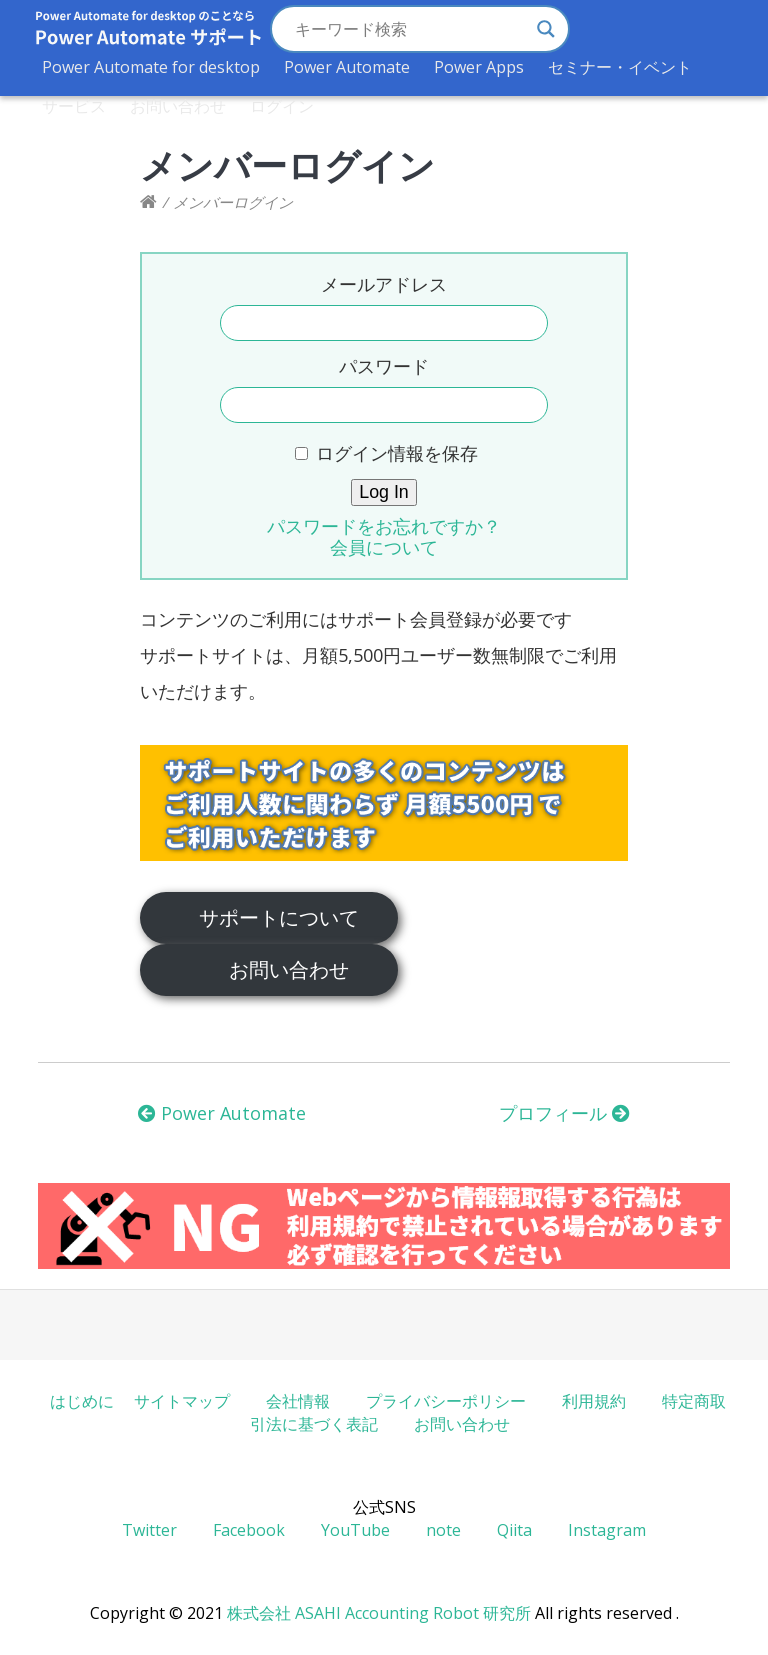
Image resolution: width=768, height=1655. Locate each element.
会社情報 (298, 1401)
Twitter (149, 1530)
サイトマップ (182, 1401)
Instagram (607, 1530)
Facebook (249, 1530)
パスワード (384, 366)
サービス (74, 106)
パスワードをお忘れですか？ (384, 526)
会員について (384, 547)
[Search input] (411, 29)
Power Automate (347, 67)
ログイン (282, 106)
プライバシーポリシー (446, 1401)
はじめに (82, 1401)
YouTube (355, 1530)
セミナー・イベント (620, 67)
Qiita (514, 1530)
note (443, 1530)
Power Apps (479, 67)
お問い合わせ (178, 106)
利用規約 (594, 1401)
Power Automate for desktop (151, 67)
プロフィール (564, 1113)
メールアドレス (384, 284)
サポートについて (279, 917)
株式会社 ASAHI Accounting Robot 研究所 (379, 1613)
